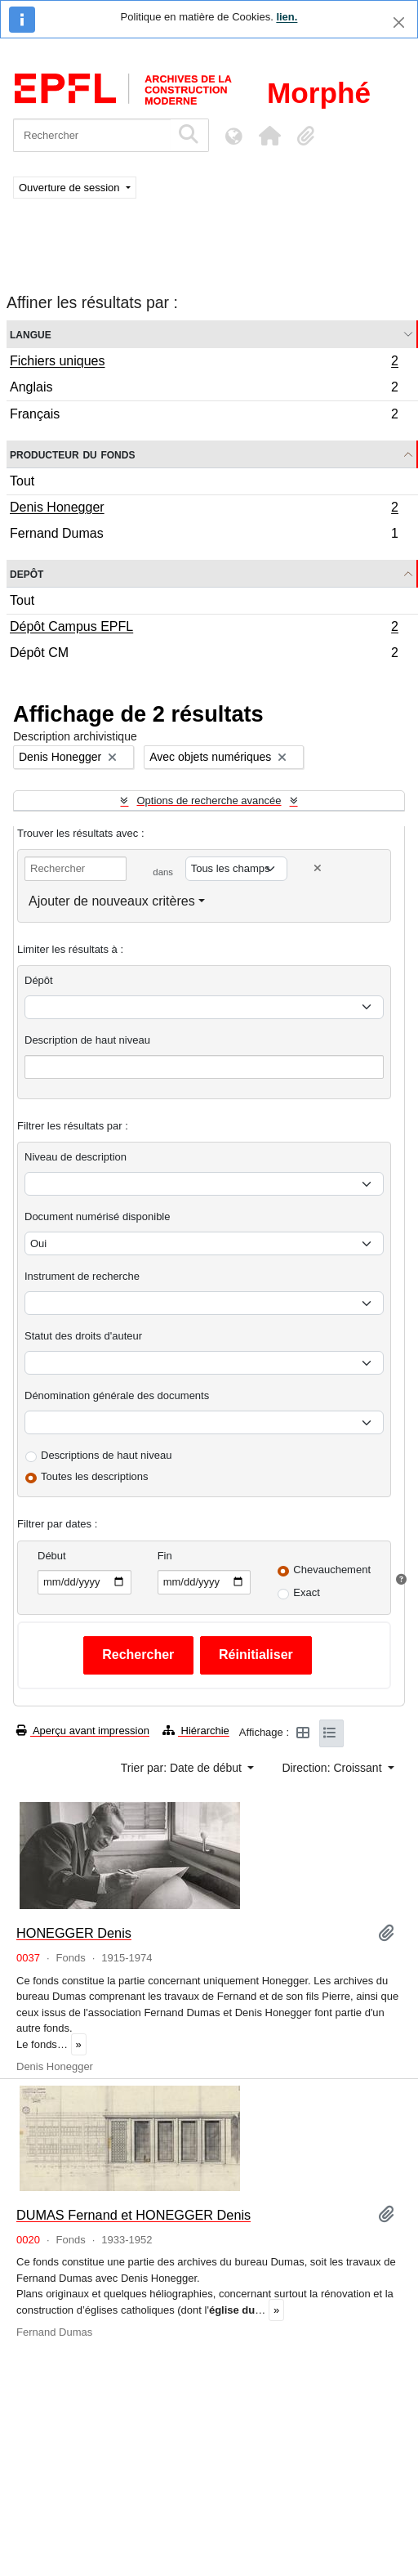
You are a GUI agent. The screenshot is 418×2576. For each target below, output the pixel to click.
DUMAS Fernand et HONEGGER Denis (133, 2214)
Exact (306, 1592)
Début (52, 1556)
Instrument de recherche (82, 1276)
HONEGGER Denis (73, 1932)
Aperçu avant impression (82, 1730)
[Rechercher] (92, 135)
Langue (30, 334)
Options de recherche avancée (208, 800)
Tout (22, 481)
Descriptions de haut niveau (106, 1455)
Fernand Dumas (203, 535)
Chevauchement (332, 1569)
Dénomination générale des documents (116, 1395)
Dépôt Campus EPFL (203, 628)
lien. (286, 17)
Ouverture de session (70, 187)
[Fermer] (398, 22)
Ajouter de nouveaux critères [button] (112, 901)
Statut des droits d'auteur (83, 1336)
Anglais (203, 389)
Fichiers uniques (203, 362)
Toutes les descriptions (95, 1476)
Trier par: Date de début (183, 1767)
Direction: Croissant (333, 1767)
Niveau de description (75, 1157)
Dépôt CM (203, 654)
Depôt (26, 573)
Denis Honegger (203, 509)
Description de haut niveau (87, 1040)
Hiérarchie (195, 1730)
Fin (165, 1556)
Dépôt (38, 980)
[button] (269, 135)
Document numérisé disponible (97, 1216)
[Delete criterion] (318, 868)
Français (203, 416)
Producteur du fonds (72, 454)
